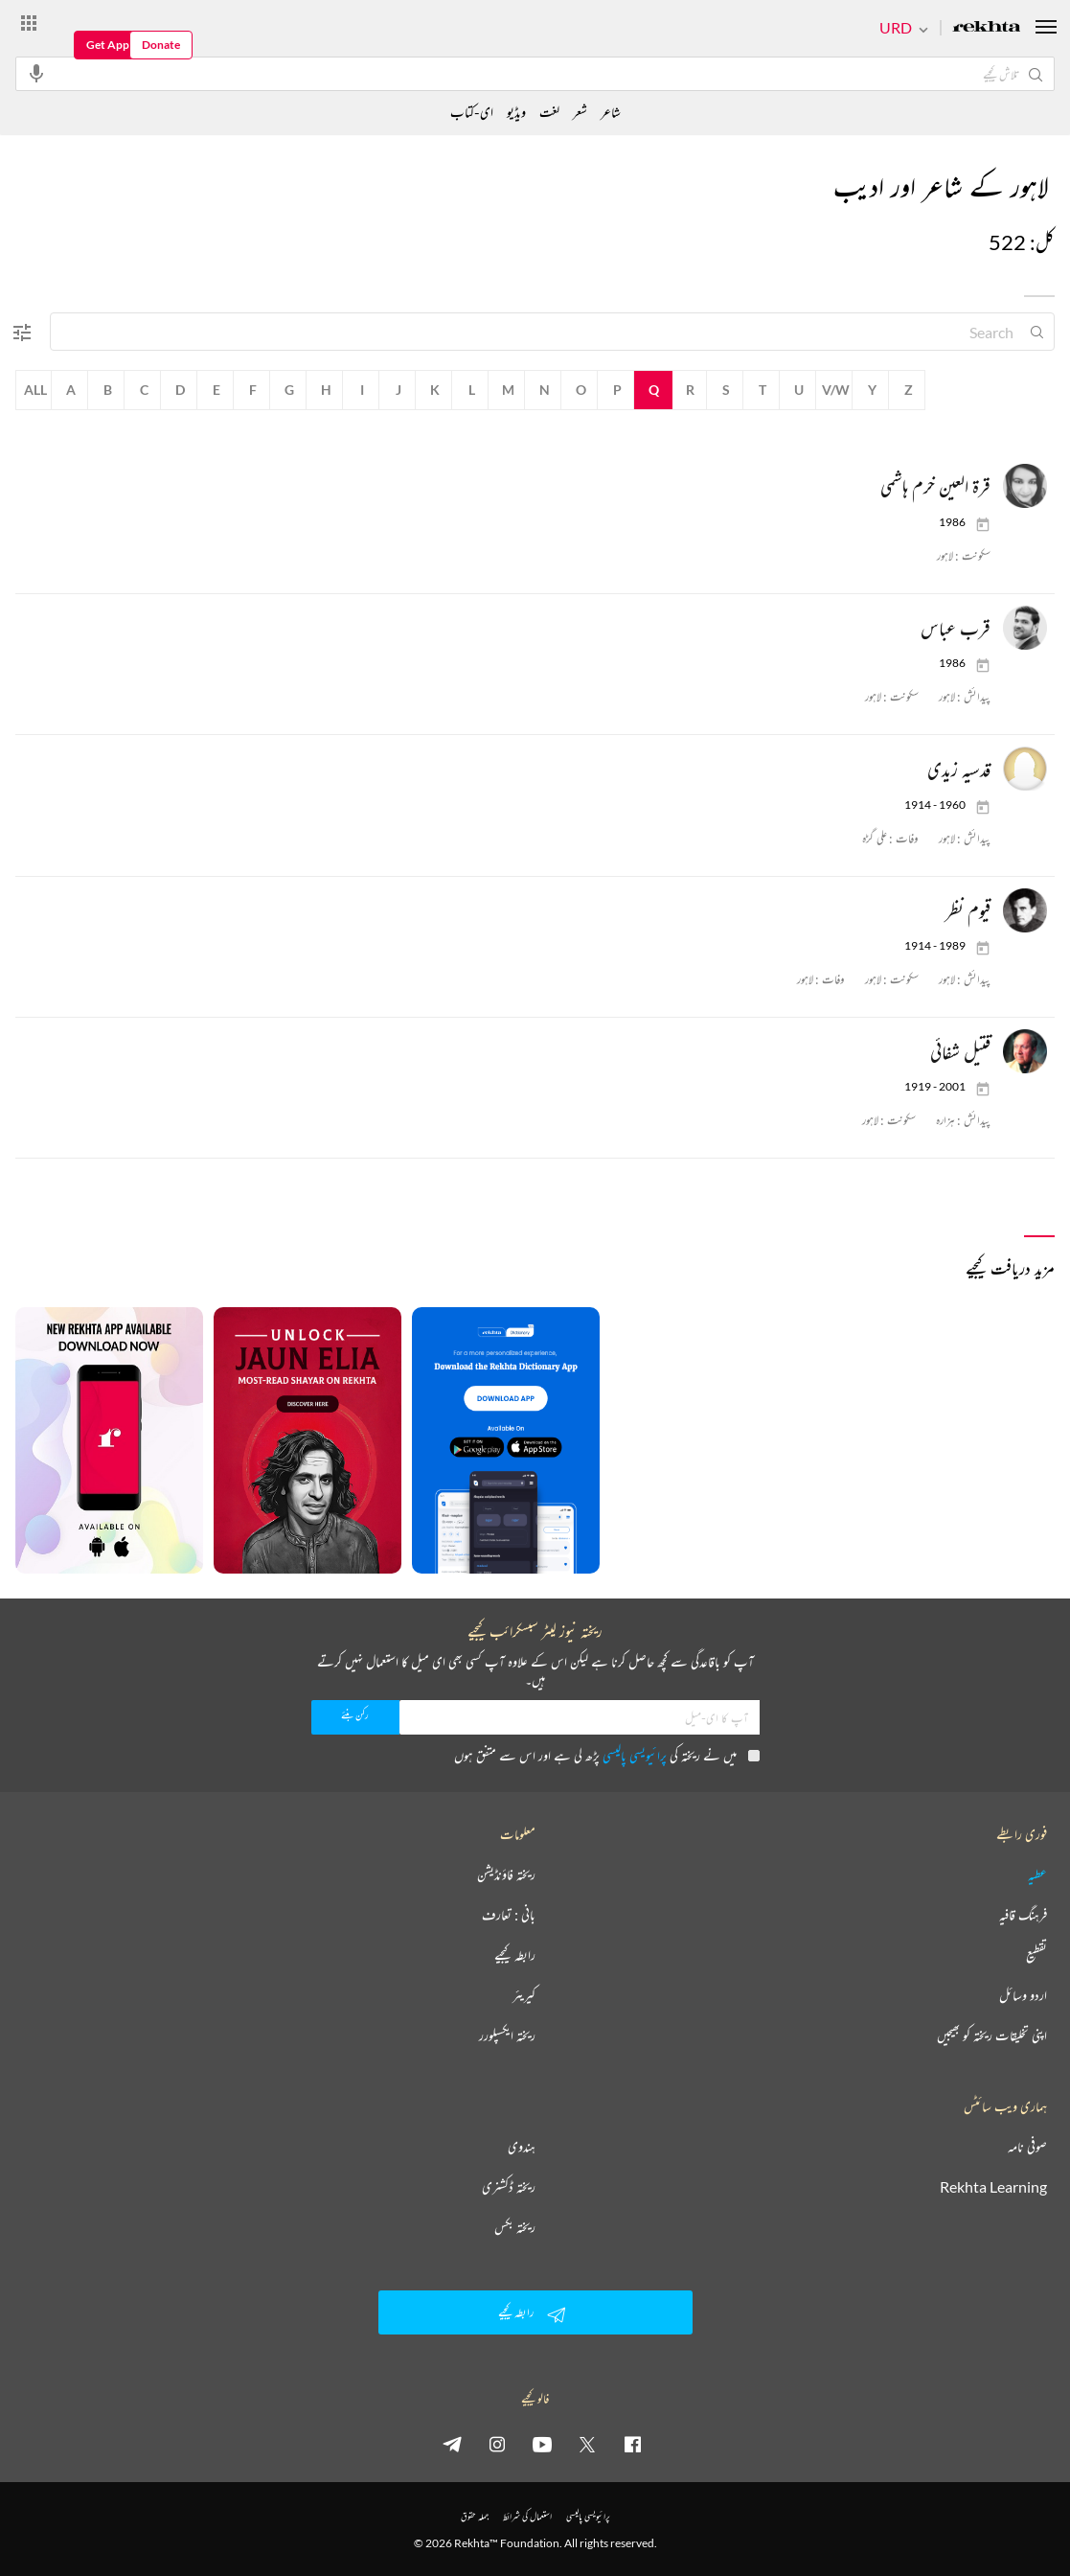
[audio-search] (36, 73)
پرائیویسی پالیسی (635, 1755)
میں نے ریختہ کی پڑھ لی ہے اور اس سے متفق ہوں (607, 1755)
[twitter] (587, 2443)
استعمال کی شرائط (527, 2516)
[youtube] (542, 2443)
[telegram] (452, 2443)
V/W (836, 389)
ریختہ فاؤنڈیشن (506, 1874)
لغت (549, 112)
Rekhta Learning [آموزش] (993, 2187)
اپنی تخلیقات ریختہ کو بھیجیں (992, 2035)
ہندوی (521, 2146)
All (35, 389)
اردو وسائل (1023, 1995)
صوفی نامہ (1027, 2146)
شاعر (611, 112)
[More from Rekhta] (28, 22)
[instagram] (497, 2443)
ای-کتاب (471, 112)
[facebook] (632, 2443)
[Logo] (986, 28)
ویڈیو (516, 112)
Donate (161, 44)
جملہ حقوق (475, 2516)
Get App (107, 44)
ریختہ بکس (514, 2227)
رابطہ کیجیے (514, 1955)
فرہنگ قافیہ (1023, 1914)
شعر (580, 112)
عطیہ (1037, 1874)
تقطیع (1036, 1955)
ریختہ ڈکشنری (508, 2187)
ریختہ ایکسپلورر (507, 2035)
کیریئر (523, 1995)
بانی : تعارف (508, 1914)
